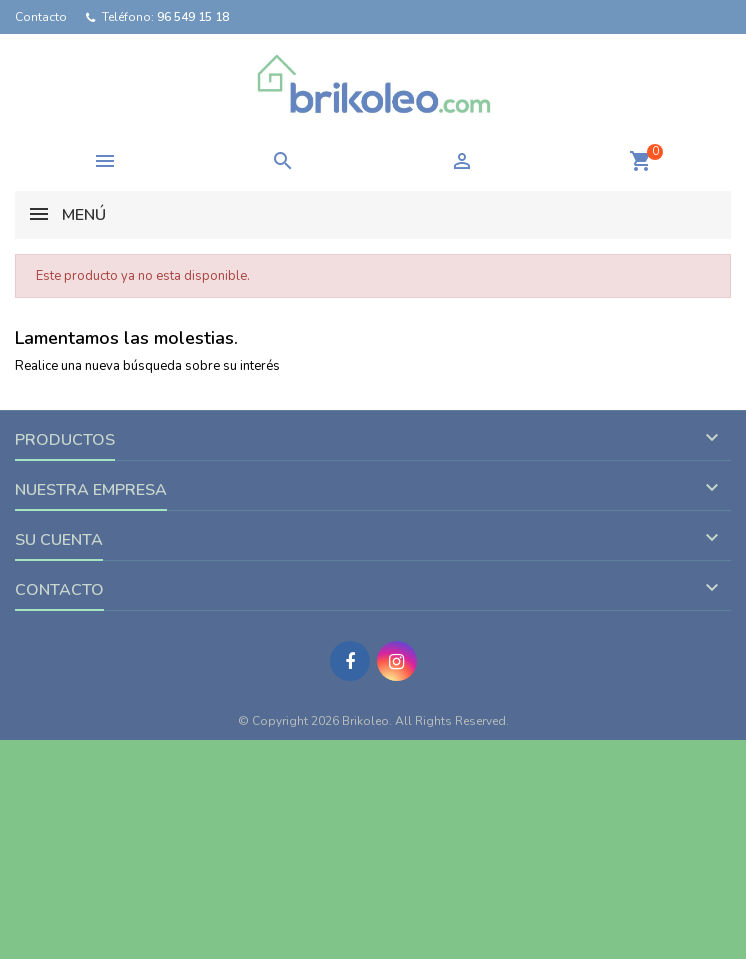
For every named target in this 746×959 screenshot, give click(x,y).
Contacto (41, 17)
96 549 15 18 (193, 17)
